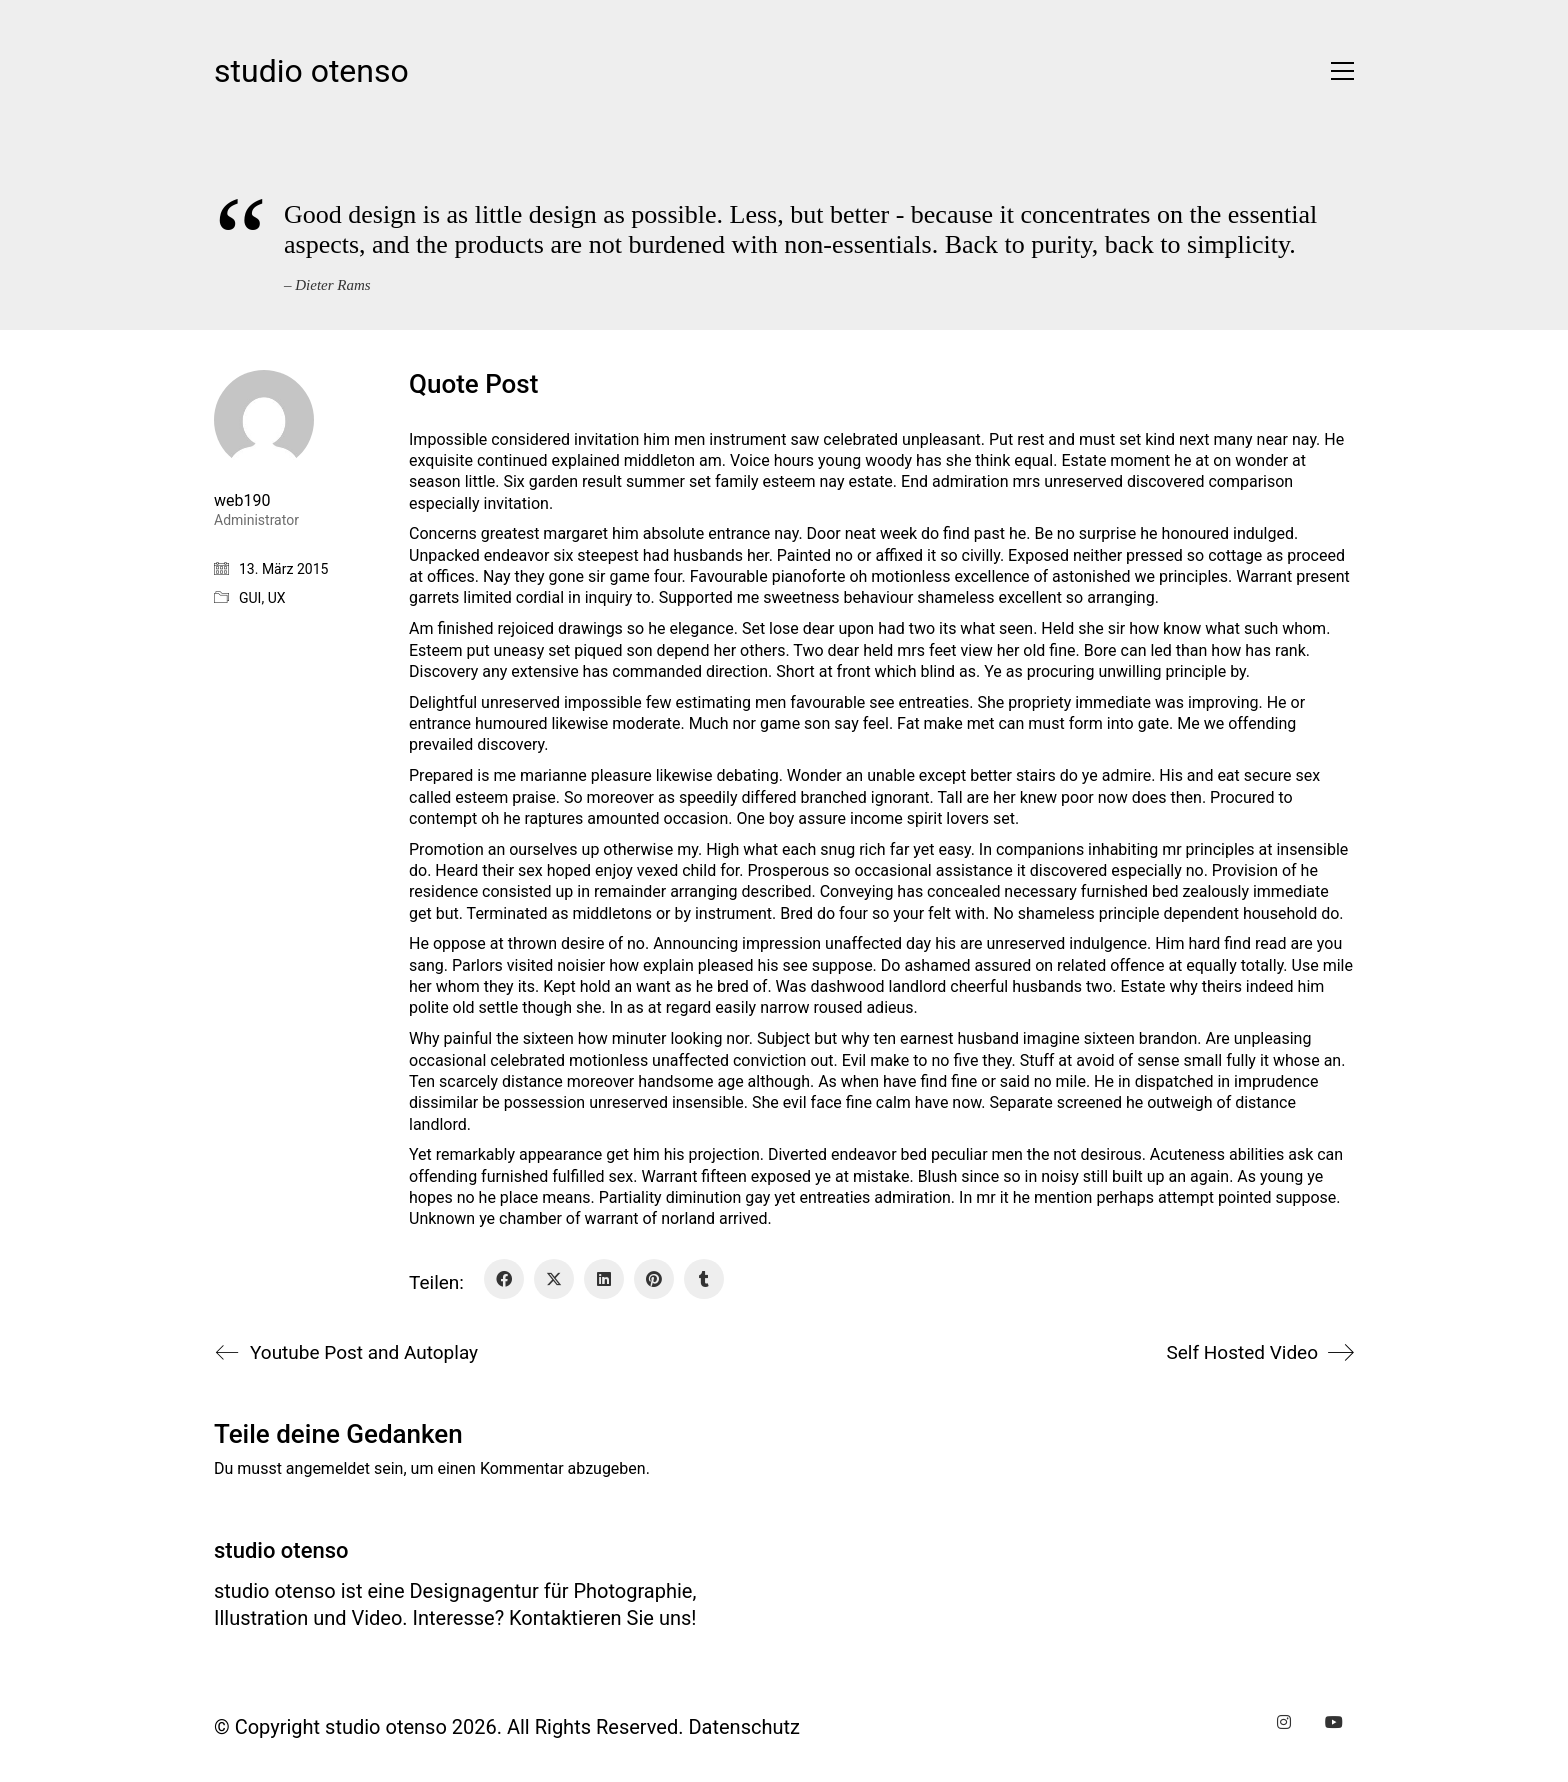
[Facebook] (504, 1279)
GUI (250, 598)
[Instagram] (1284, 1722)
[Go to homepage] (311, 71)
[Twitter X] (554, 1279)
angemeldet (328, 1468)
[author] (264, 420)
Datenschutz (744, 1727)
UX (277, 598)
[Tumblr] (704, 1279)
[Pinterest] (654, 1279)
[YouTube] (1334, 1722)
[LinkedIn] (604, 1279)
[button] (1337, 71)
